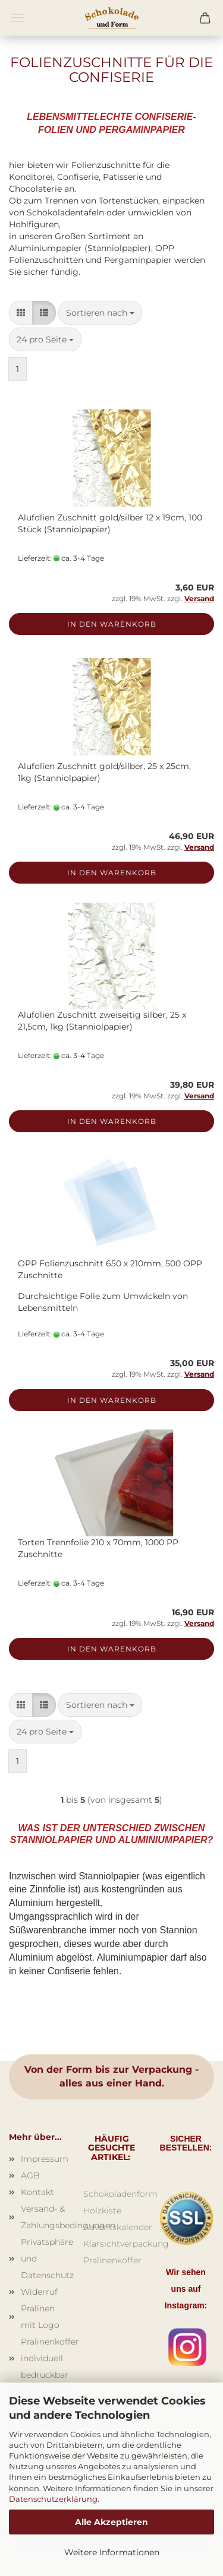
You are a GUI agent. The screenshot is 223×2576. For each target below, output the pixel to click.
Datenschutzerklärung (53, 2499)
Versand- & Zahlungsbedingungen (43, 2217)
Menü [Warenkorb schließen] (17, 17)
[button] (21, 313)
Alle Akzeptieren (111, 2522)
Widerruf (39, 2291)
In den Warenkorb (111, 624)
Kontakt (37, 2192)
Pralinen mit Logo (40, 2316)
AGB (30, 2175)
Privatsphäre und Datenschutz (43, 2258)
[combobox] (100, 313)
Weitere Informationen (111, 2552)
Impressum (43, 2158)
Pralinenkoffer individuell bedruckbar (43, 2358)
